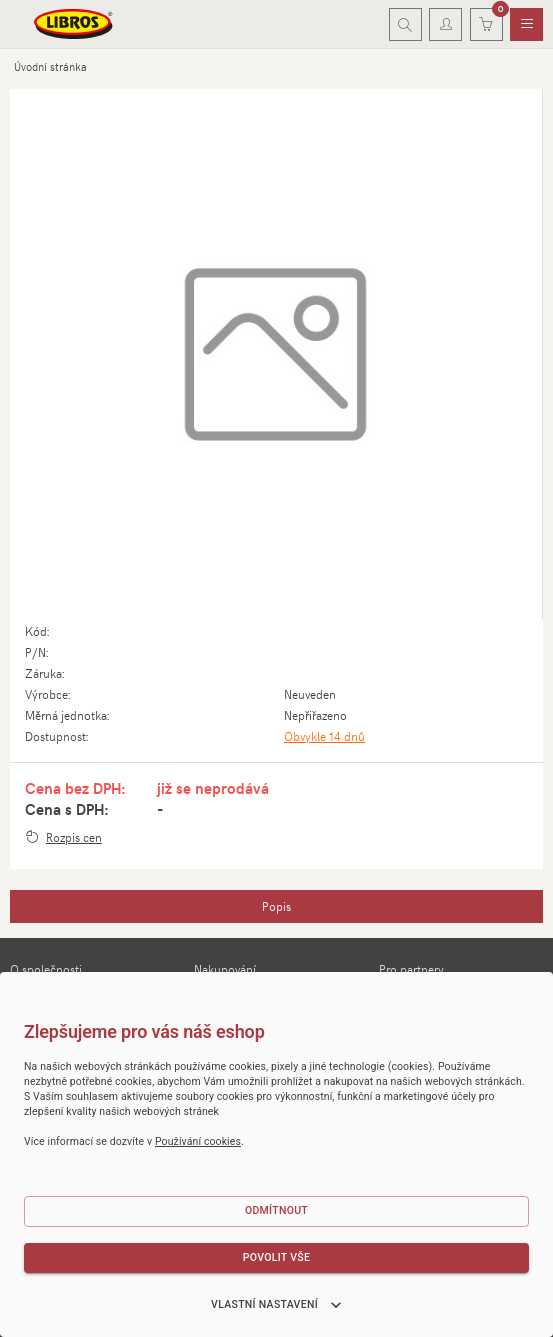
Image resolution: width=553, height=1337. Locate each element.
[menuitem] (526, 25)
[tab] (276, 907)
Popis (276, 906)
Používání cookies (198, 1141)
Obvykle (324, 736)
